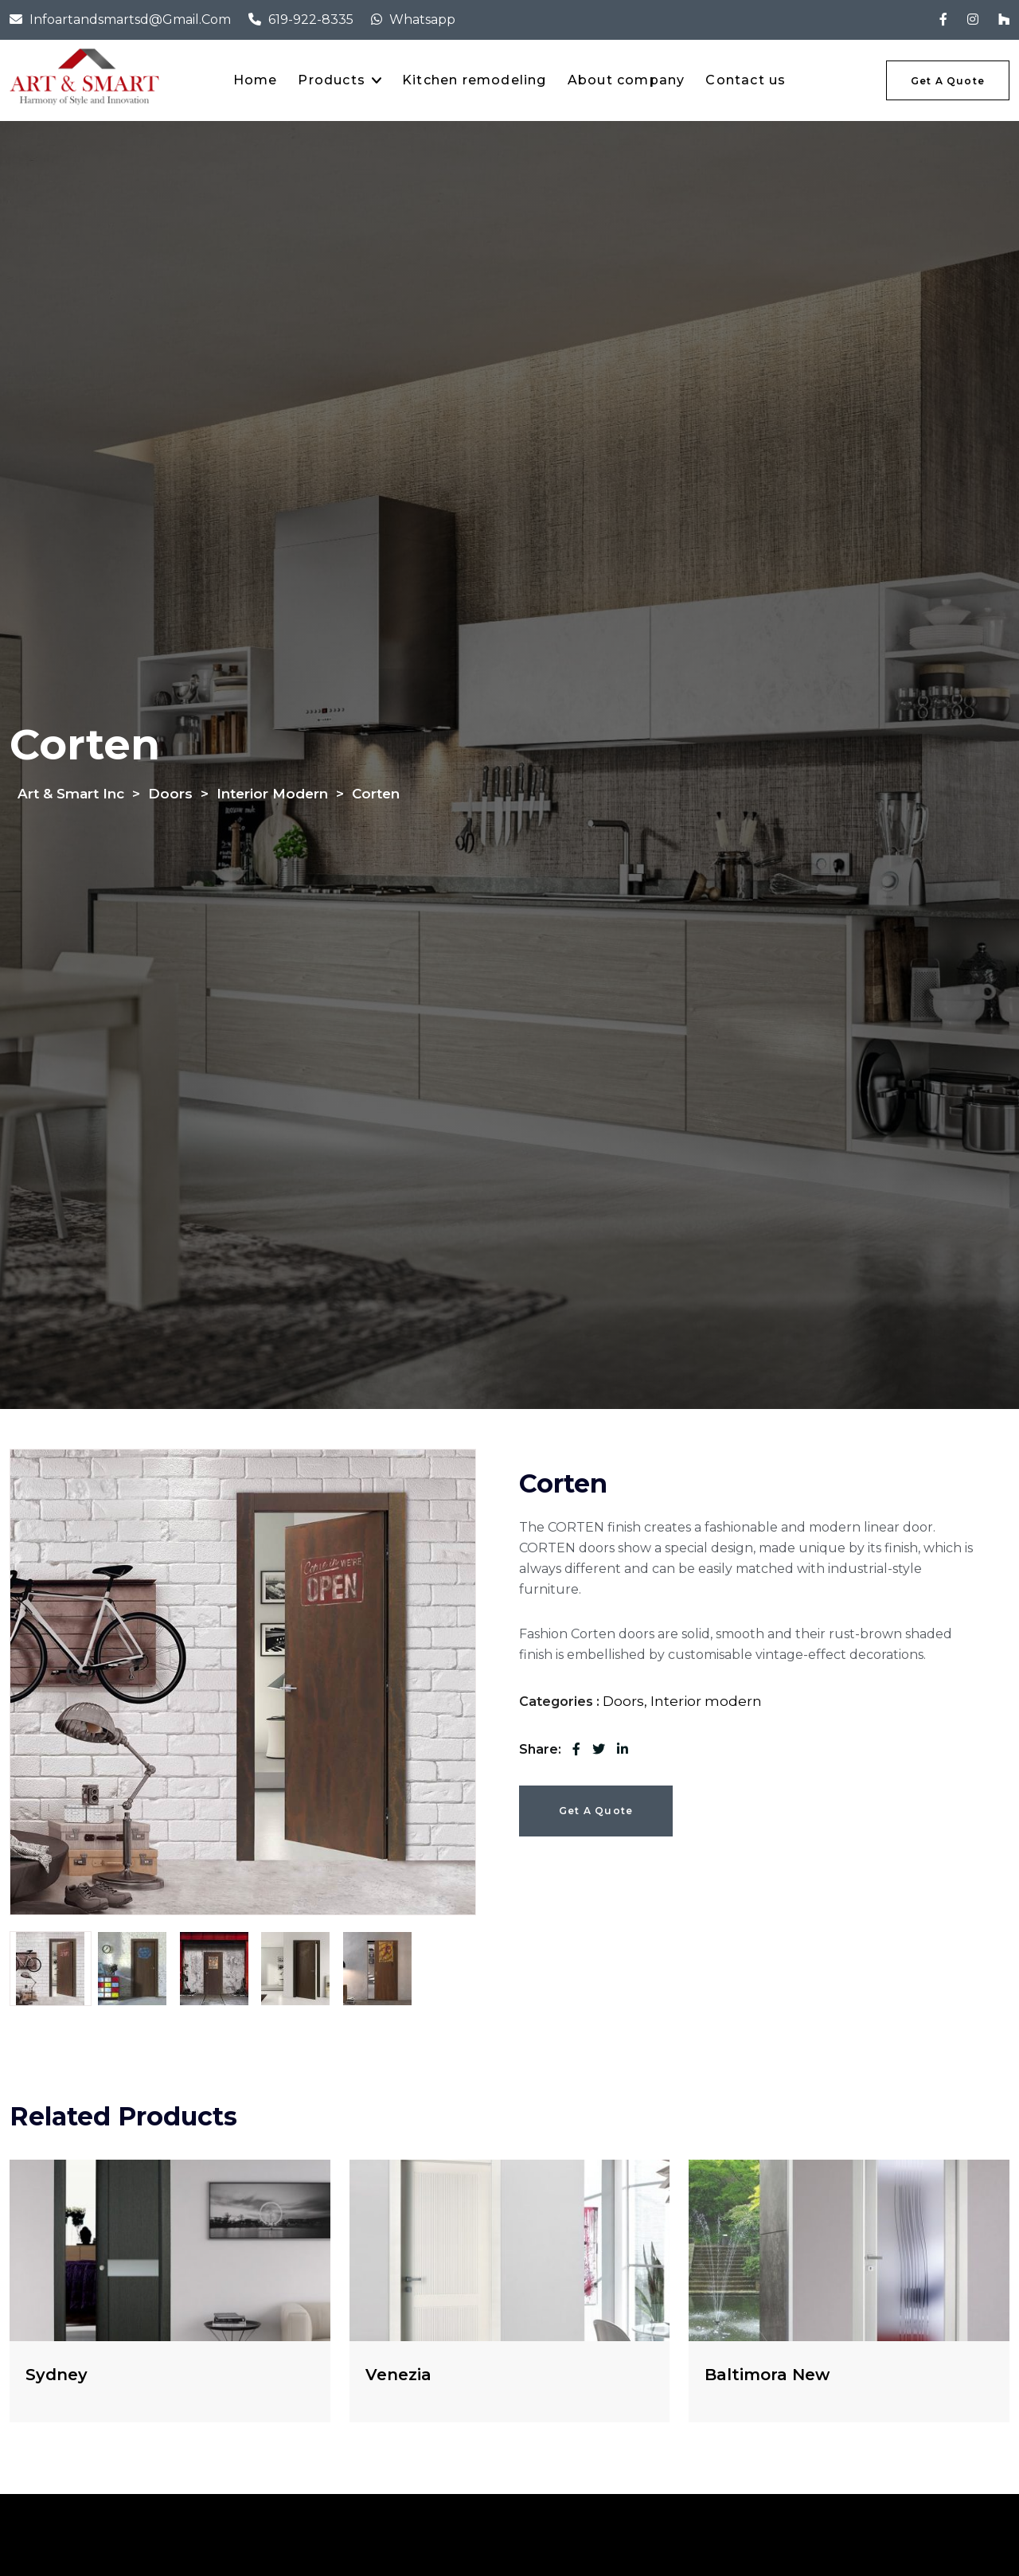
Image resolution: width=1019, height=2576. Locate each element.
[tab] (51, 1968)
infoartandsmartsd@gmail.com (130, 19)
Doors (623, 1701)
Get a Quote (596, 1811)
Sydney (56, 2374)
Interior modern (706, 1701)
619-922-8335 (310, 19)
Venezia (398, 2374)
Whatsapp (422, 19)
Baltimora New (767, 2374)
